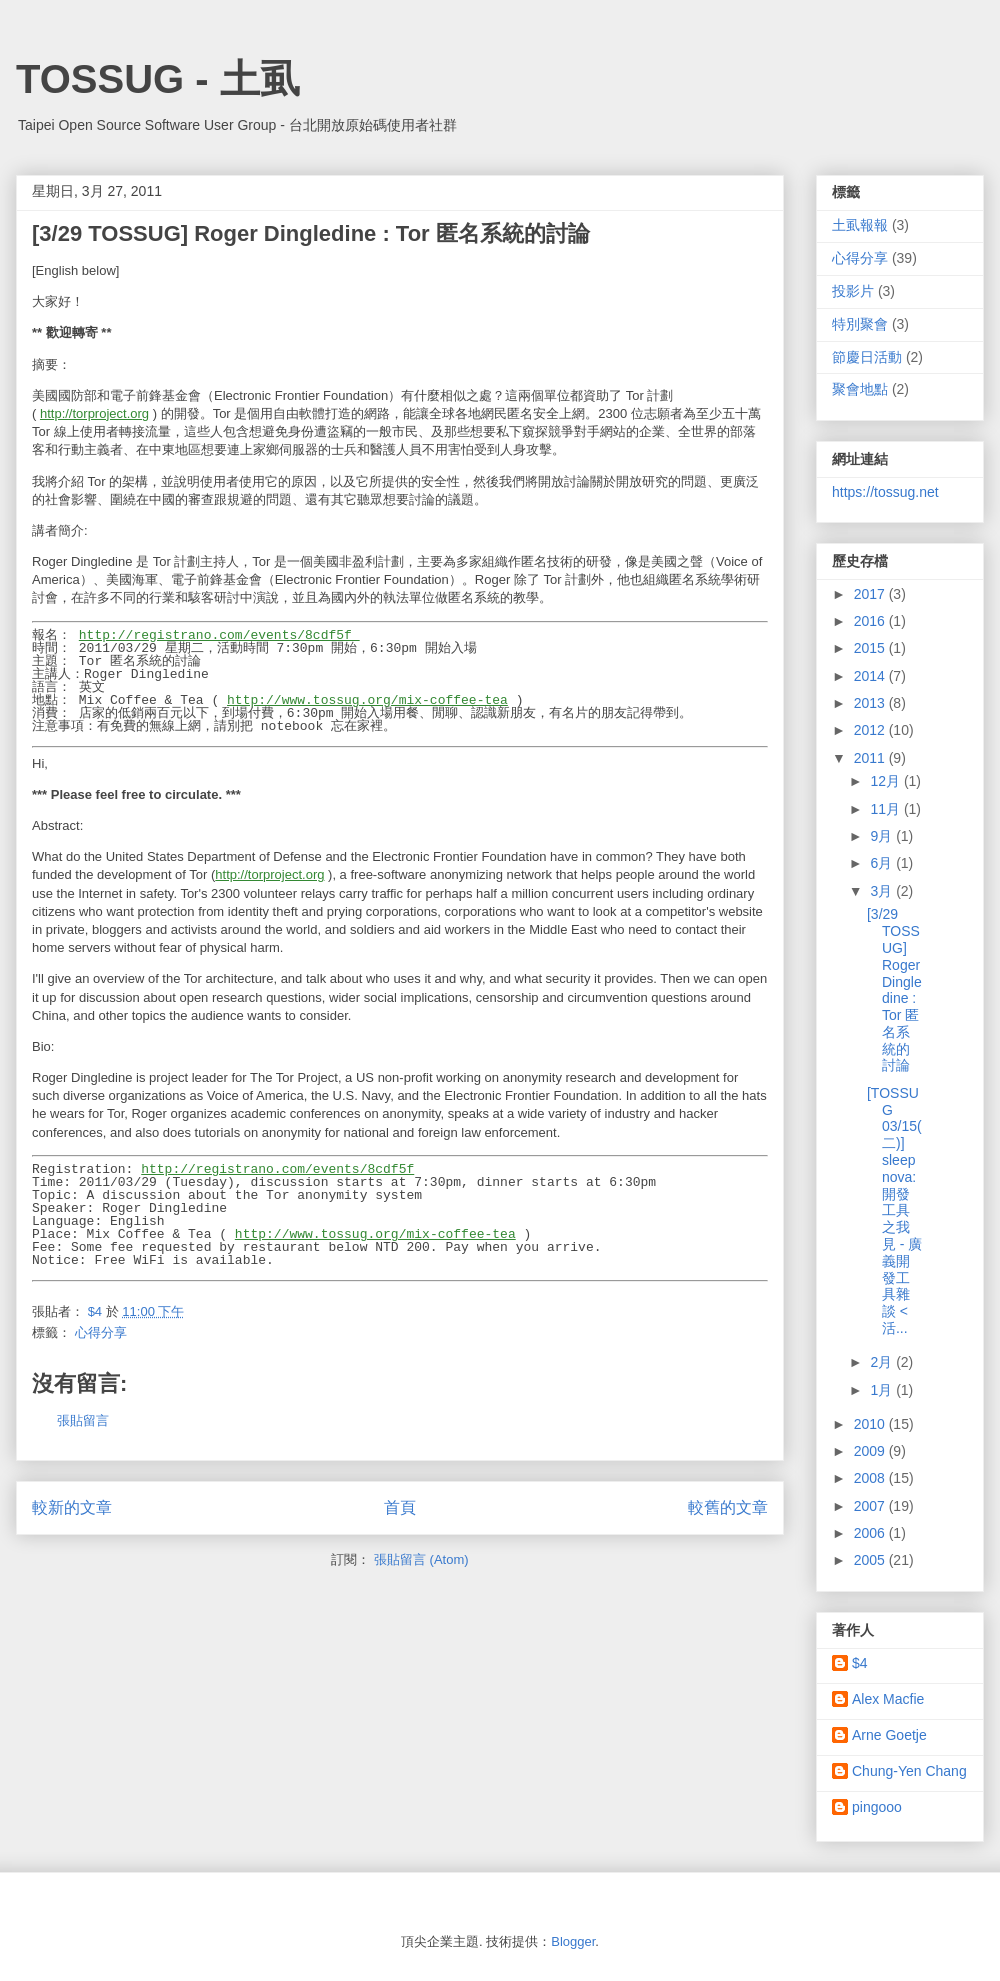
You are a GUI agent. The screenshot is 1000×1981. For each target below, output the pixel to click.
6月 (883, 863)
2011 (871, 758)
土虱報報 (860, 225)
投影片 (853, 291)
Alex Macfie (888, 1699)
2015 (871, 648)
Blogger (573, 1941)
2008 (871, 1478)
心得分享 (101, 1332)
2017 (871, 594)
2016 (871, 621)
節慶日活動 (867, 357)
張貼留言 (83, 1420)
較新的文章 (72, 1507)
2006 (871, 1533)
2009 (871, 1451)
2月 (883, 1362)
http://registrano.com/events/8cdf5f (219, 635)
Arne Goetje (889, 1735)
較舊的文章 (728, 1507)
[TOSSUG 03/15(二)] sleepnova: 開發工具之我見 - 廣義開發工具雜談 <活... (894, 1210)
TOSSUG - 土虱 (158, 79)
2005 (871, 1560)
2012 (871, 730)
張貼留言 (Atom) (421, 1559)
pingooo (877, 1807)
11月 (886, 809)
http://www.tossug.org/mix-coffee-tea (367, 700)
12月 (886, 781)
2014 (871, 676)
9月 (883, 836)
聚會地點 (860, 389)
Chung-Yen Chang (909, 1771)
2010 (871, 1424)
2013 (871, 703)
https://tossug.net (885, 492)
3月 (883, 891)
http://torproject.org (94, 413)
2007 (871, 1506)
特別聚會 (860, 324)
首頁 (400, 1507)
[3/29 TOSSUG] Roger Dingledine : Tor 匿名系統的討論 (894, 989)
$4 (860, 1663)
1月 (883, 1390)
